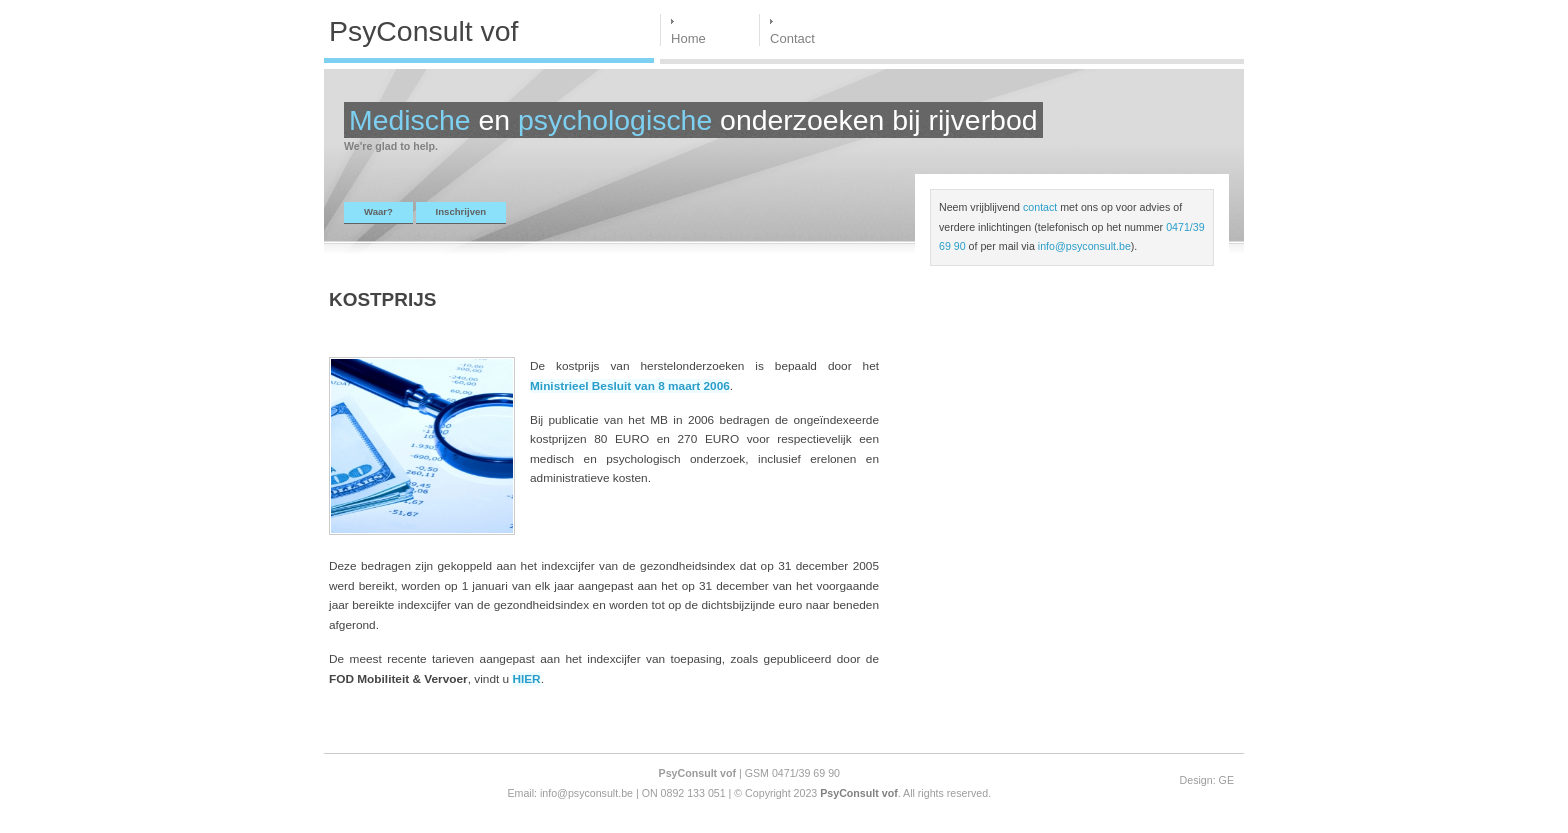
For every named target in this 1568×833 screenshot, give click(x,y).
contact (1040, 207)
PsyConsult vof (858, 793)
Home (688, 38)
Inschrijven (461, 211)
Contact (792, 38)
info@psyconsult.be (1084, 246)
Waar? (378, 211)
